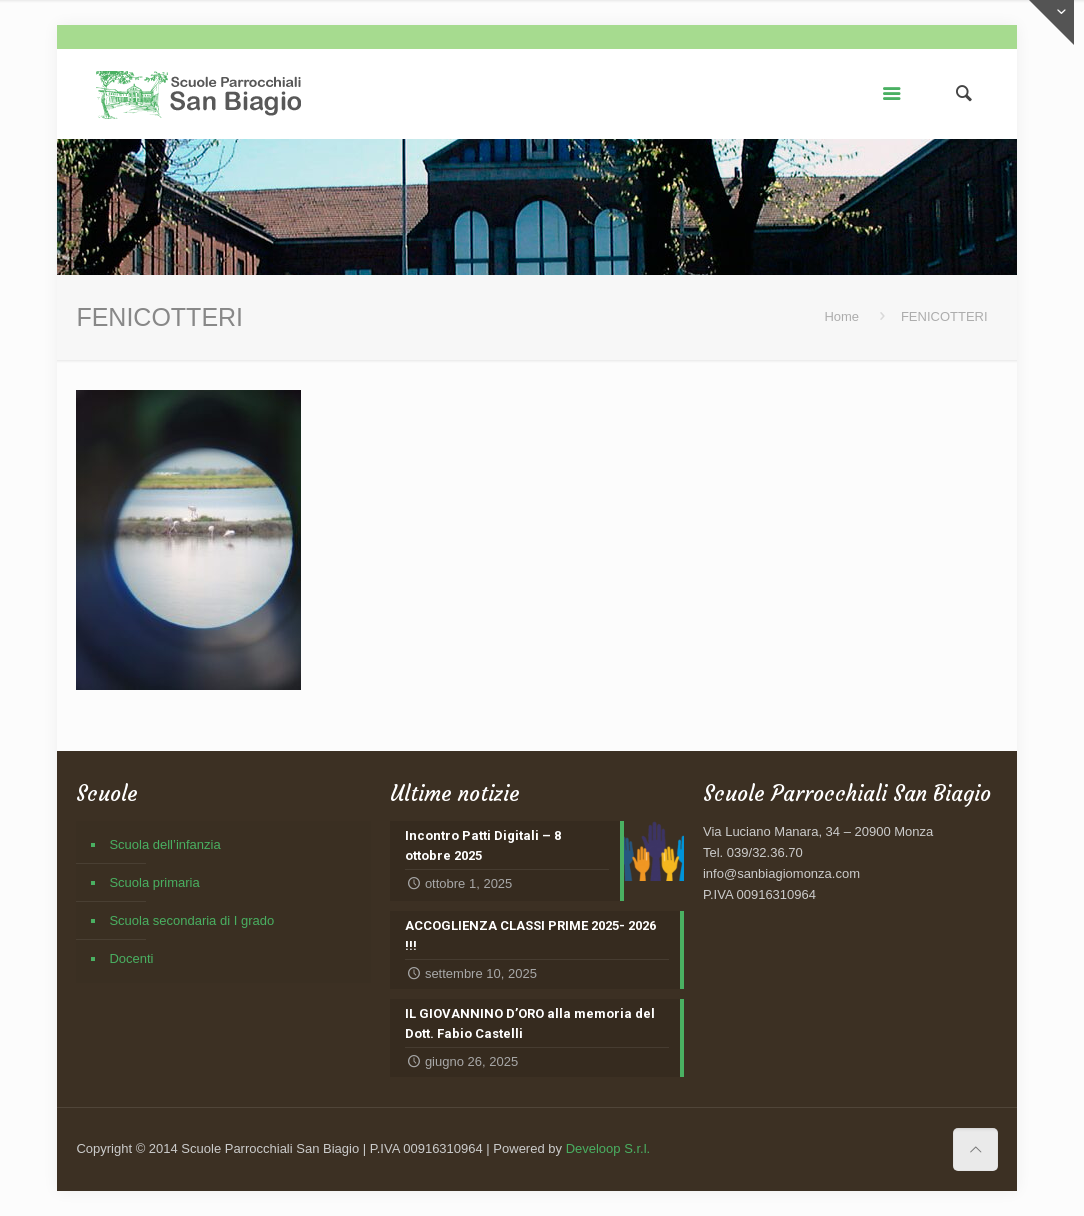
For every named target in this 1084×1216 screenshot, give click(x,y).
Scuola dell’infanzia (164, 844)
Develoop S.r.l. (608, 1148)
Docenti (131, 958)
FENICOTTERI (944, 316)
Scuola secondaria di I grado (191, 920)
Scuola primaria (154, 882)
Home (841, 316)
